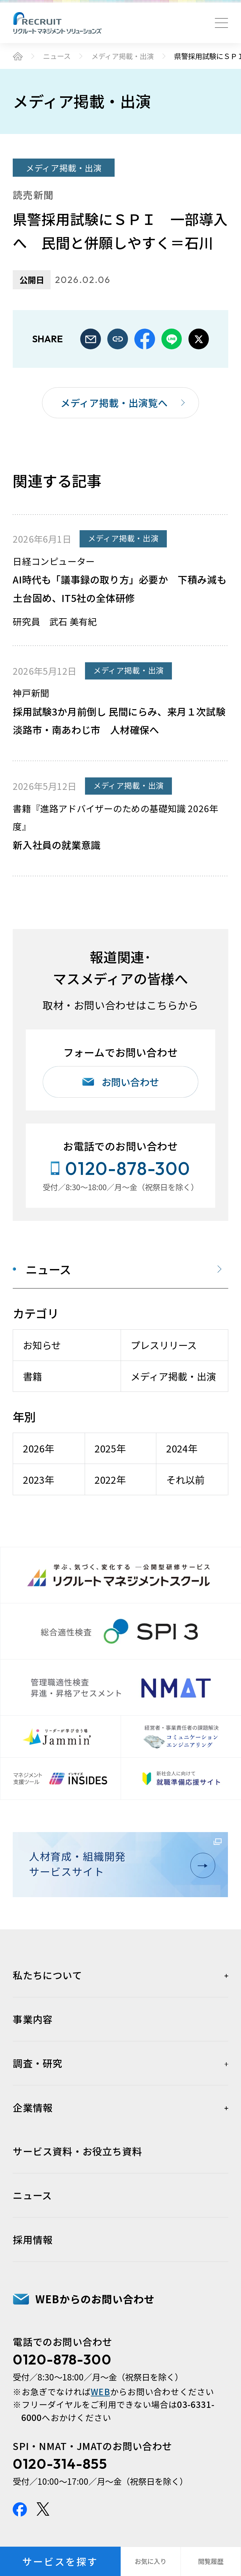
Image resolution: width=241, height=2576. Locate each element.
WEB (100, 2392)
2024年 (181, 1448)
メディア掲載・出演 (122, 56)
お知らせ (42, 1345)
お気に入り (151, 2561)
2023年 (38, 1480)
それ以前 (185, 1480)
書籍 (32, 1376)
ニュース (57, 56)
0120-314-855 (60, 2464)
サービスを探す (60, 2561)
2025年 (110, 1448)
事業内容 (33, 2019)
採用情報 (33, 2239)
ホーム (17, 56)
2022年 (110, 1480)
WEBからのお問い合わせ (95, 2298)
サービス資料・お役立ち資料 (77, 2151)
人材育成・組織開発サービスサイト (118, 1864)
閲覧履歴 (210, 2561)
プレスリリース (164, 1345)
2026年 (38, 1448)
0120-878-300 (62, 2359)
